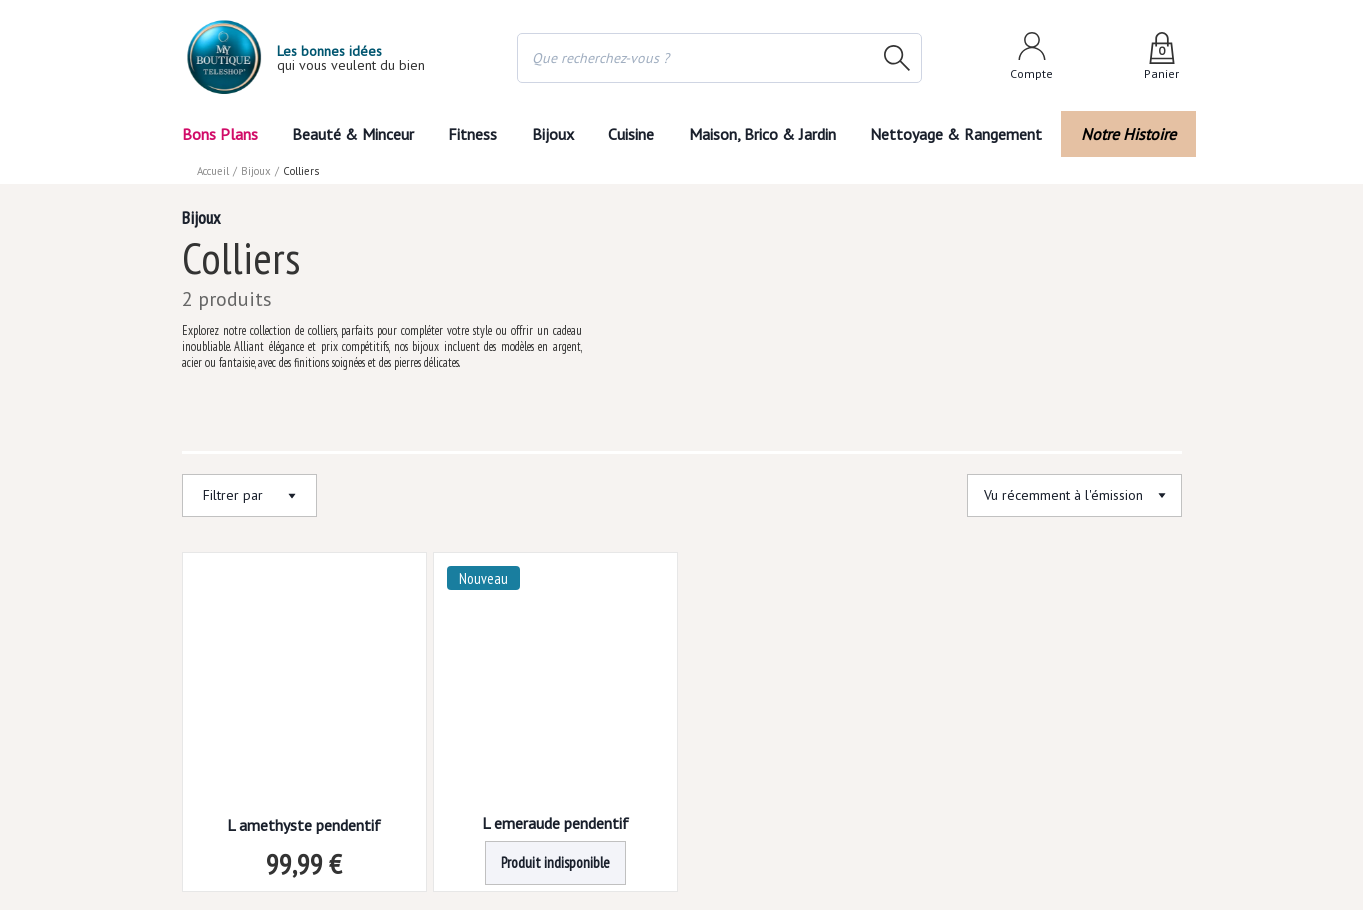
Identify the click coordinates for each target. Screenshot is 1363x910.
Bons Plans (220, 133)
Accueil (214, 170)
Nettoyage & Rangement (963, 133)
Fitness (469, 133)
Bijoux (551, 133)
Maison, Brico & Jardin (771, 133)
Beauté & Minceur (349, 133)
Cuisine (635, 133)
